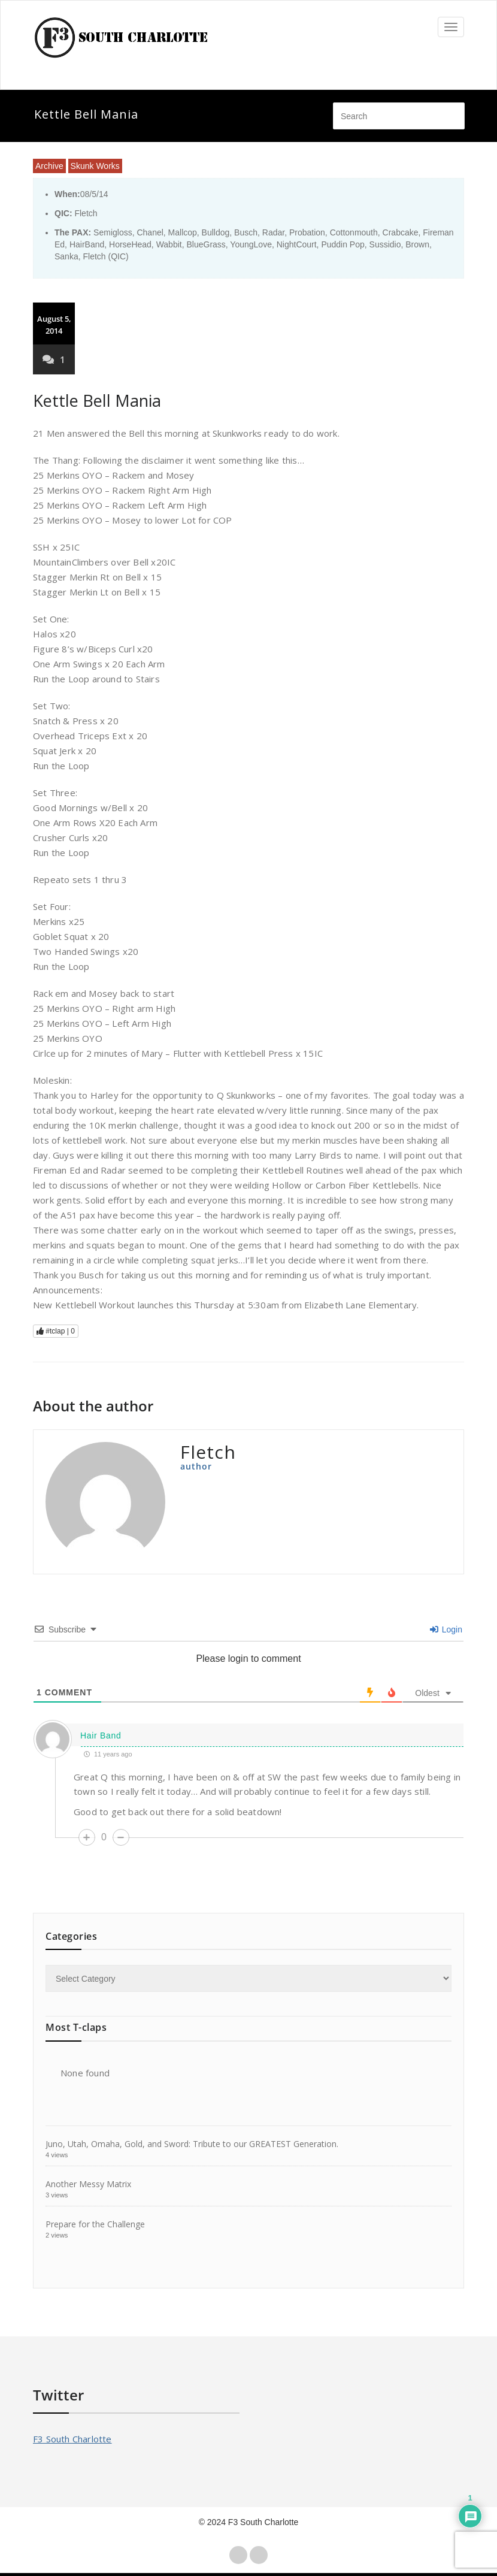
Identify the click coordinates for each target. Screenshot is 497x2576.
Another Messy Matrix (88, 2184)
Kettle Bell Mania (97, 400)
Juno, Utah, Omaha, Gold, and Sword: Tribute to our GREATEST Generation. (192, 2143)
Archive (49, 166)
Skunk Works (95, 166)
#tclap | (56, 1331)
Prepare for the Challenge (95, 2224)
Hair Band (101, 1735)
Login (446, 1629)
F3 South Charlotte (72, 2439)
